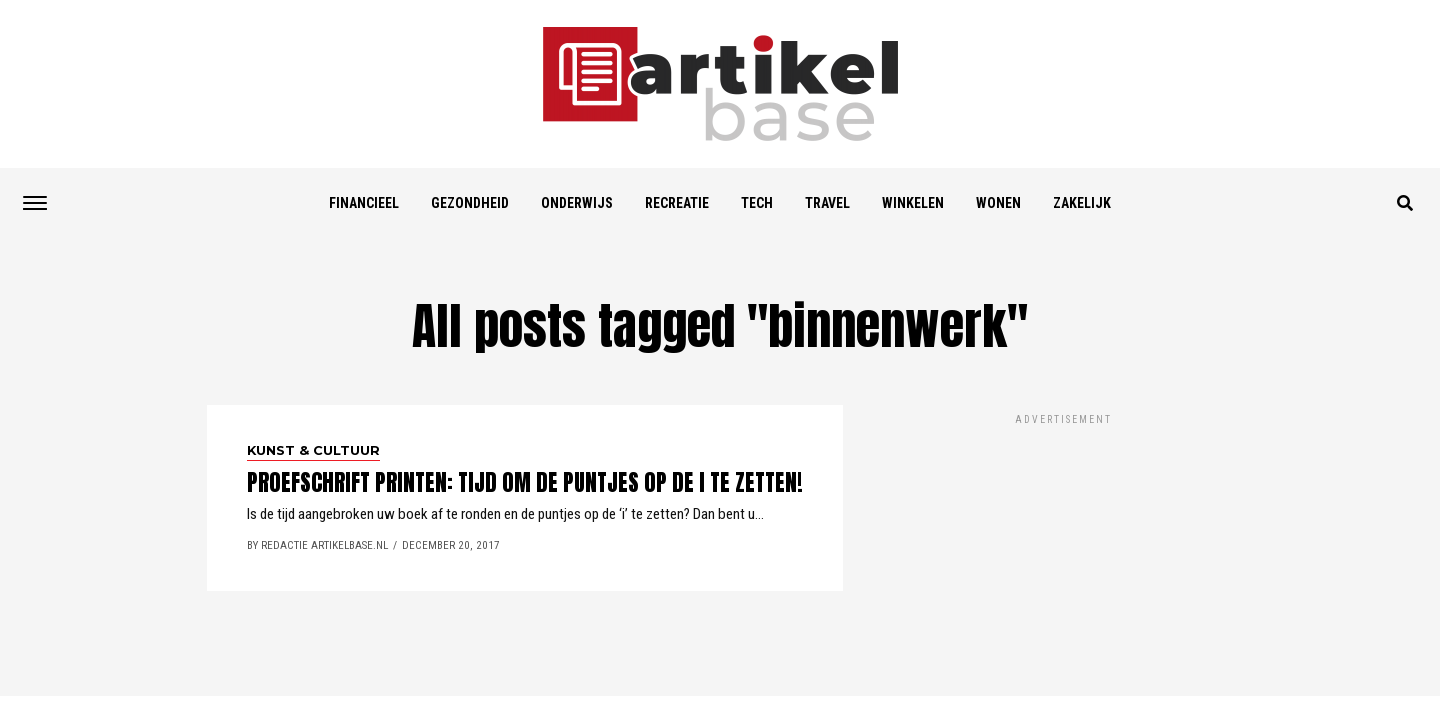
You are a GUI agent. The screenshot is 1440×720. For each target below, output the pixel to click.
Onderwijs (577, 203)
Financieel (364, 203)
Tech (757, 203)
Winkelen (913, 203)
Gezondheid (470, 203)
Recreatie (677, 203)
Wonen (998, 203)
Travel (827, 203)
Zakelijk (1082, 203)
